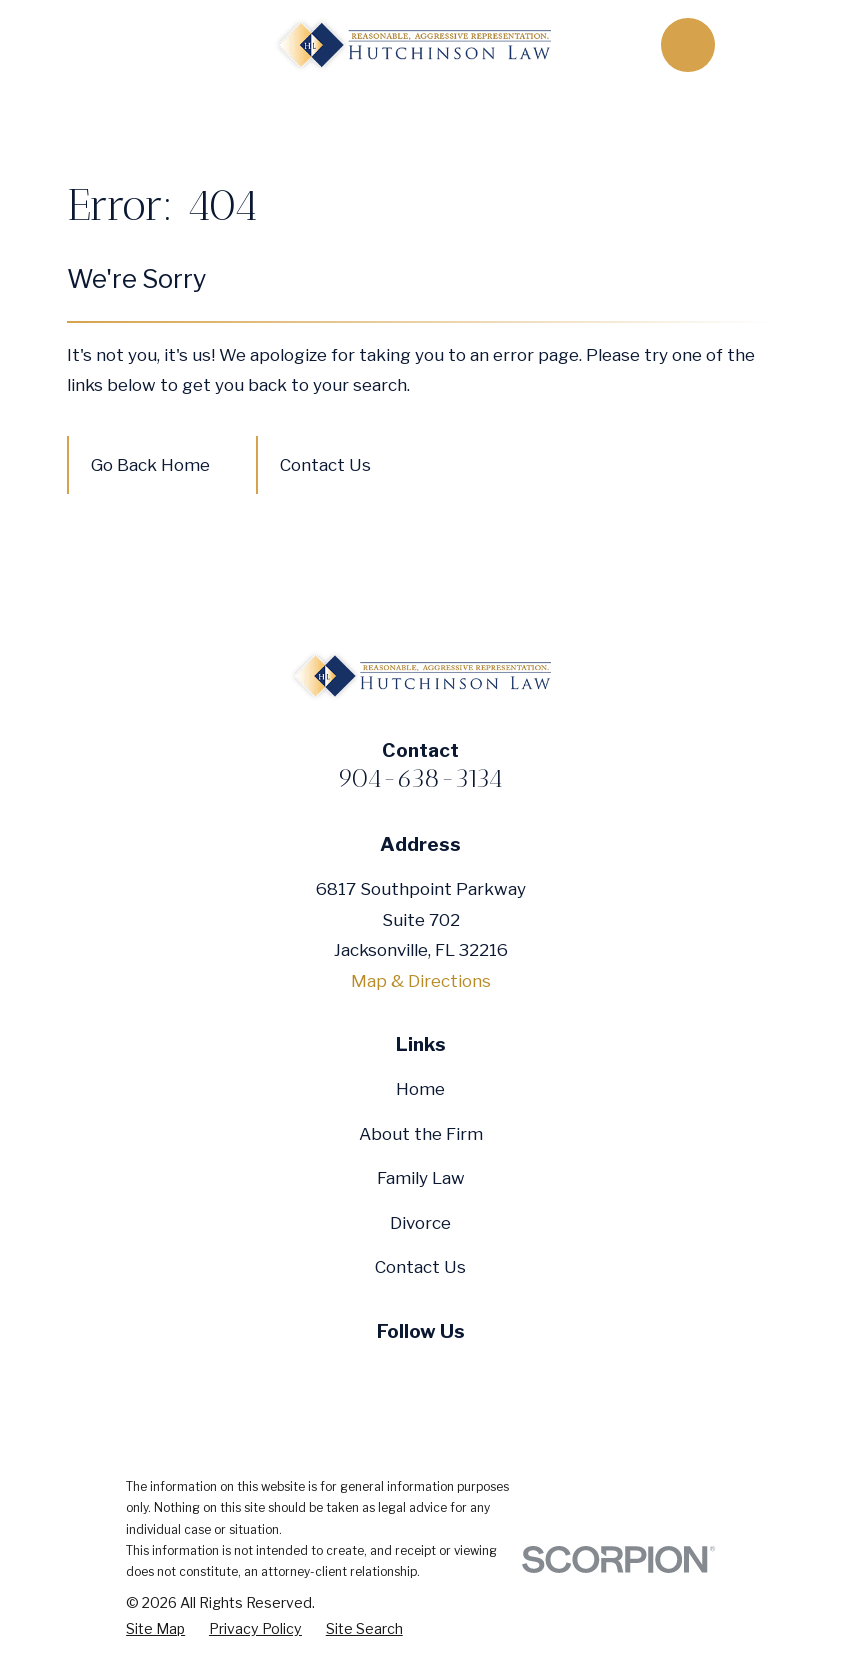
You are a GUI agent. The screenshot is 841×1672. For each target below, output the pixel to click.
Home (420, 1089)
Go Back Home (150, 465)
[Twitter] (375, 1373)
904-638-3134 (420, 778)
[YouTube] (421, 1373)
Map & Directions (421, 981)
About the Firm (421, 1134)
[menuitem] (155, 1629)
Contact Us (325, 465)
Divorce (420, 1223)
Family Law (421, 1178)
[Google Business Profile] (467, 1373)
